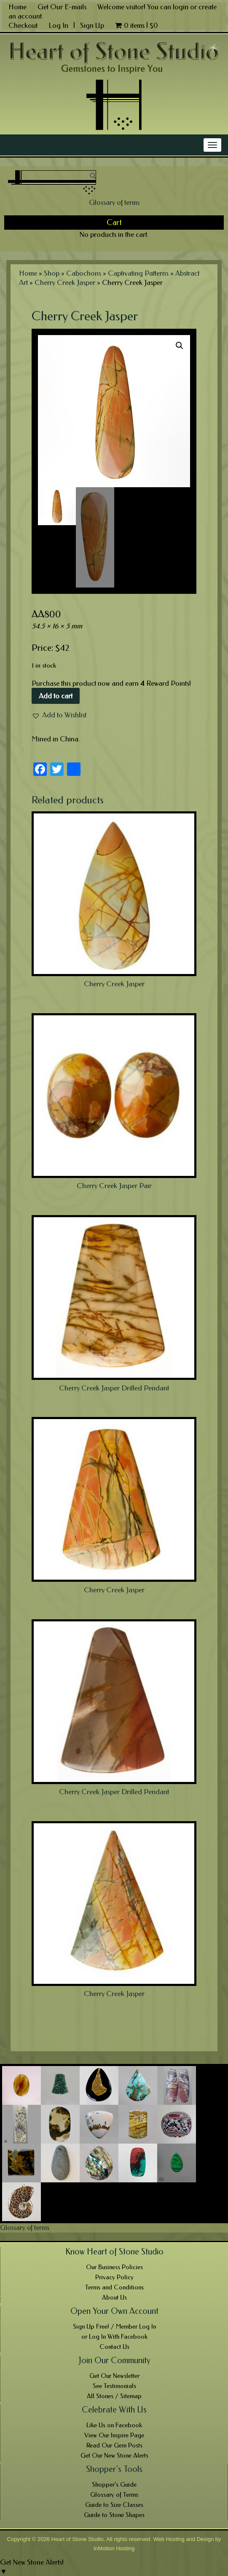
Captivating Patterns (138, 273)
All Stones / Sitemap (114, 2396)
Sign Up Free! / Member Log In (114, 2326)
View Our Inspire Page (114, 2435)
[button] (59, 714)
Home (17, 7)
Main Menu (24, 145)
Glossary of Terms (114, 2494)
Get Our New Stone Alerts (114, 2455)
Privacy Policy (114, 2277)
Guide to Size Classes (114, 2505)
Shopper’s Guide (114, 2484)
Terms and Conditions (114, 2287)
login (180, 7)
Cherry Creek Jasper (65, 282)
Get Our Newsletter (114, 2376)
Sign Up (92, 25)
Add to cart (55, 696)
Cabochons (83, 273)
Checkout (23, 25)
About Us (114, 2297)
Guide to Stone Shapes (114, 2515)
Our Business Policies (114, 2267)
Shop (51, 273)
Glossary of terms (114, 202)
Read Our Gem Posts (114, 2445)
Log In (59, 25)
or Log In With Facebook (114, 2336)
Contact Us (114, 2347)
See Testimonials (114, 2386)
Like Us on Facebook (114, 2425)
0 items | (136, 25)
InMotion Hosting (114, 2548)
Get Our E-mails (62, 7)
